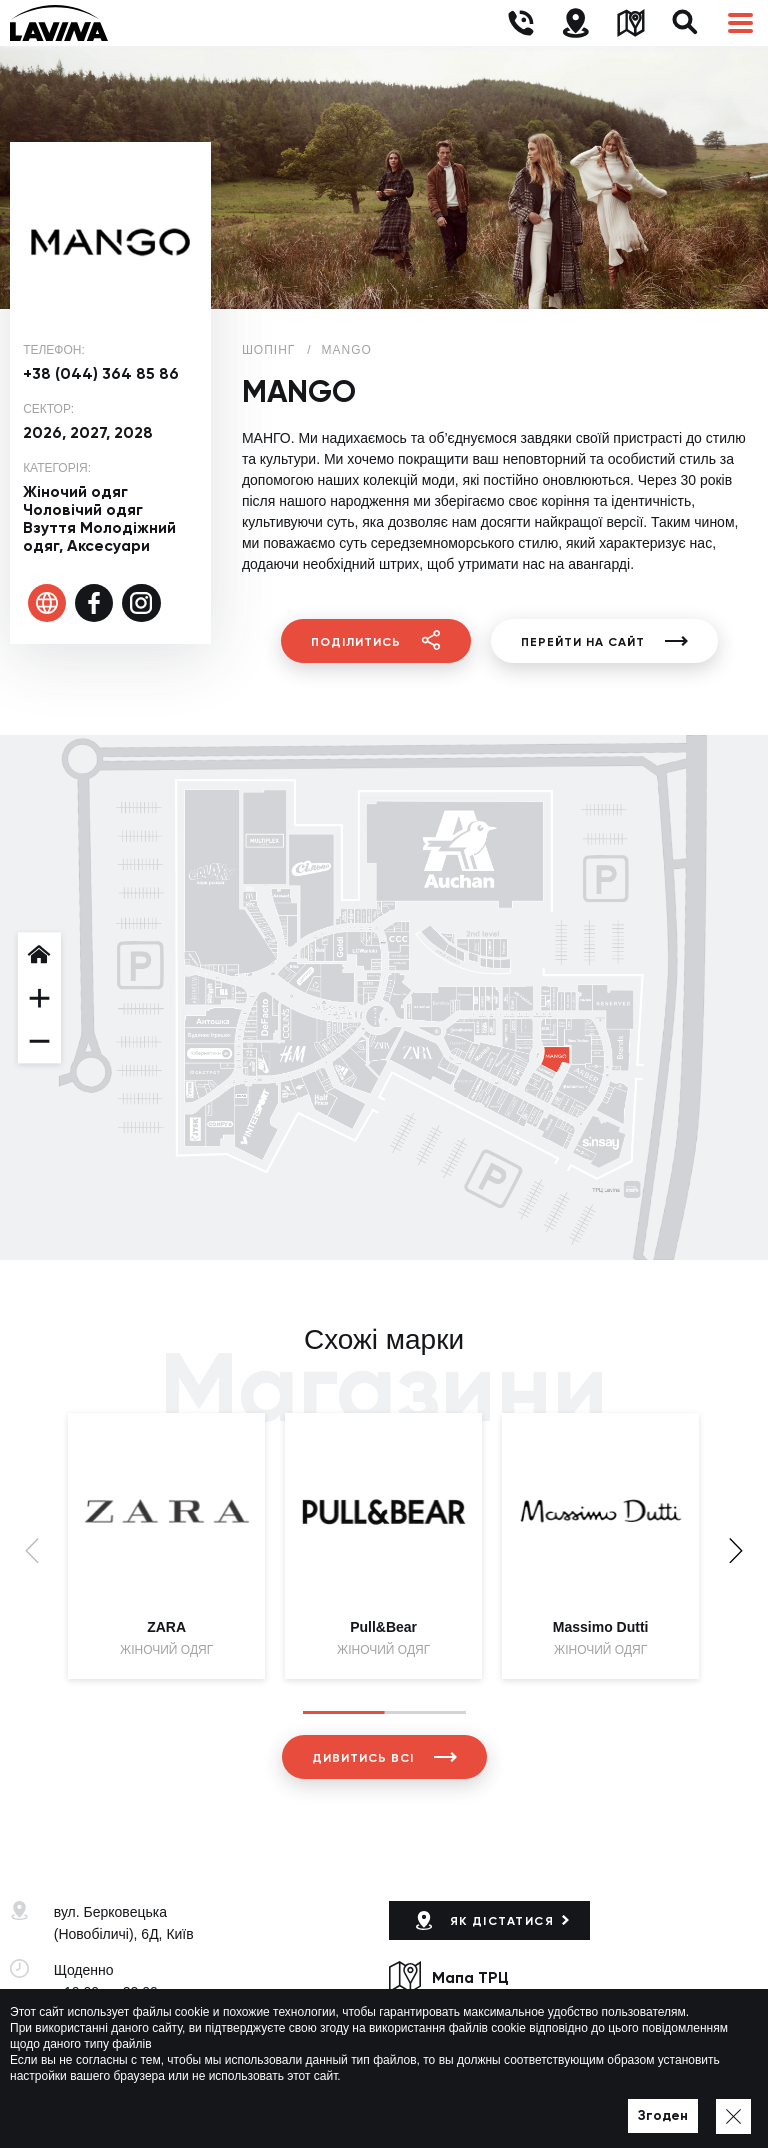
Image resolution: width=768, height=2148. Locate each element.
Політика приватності (450, 2104)
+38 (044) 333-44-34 (118, 2028)
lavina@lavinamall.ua (120, 2050)
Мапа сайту (561, 2104)
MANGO (347, 350)
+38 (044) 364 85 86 (101, 373)
